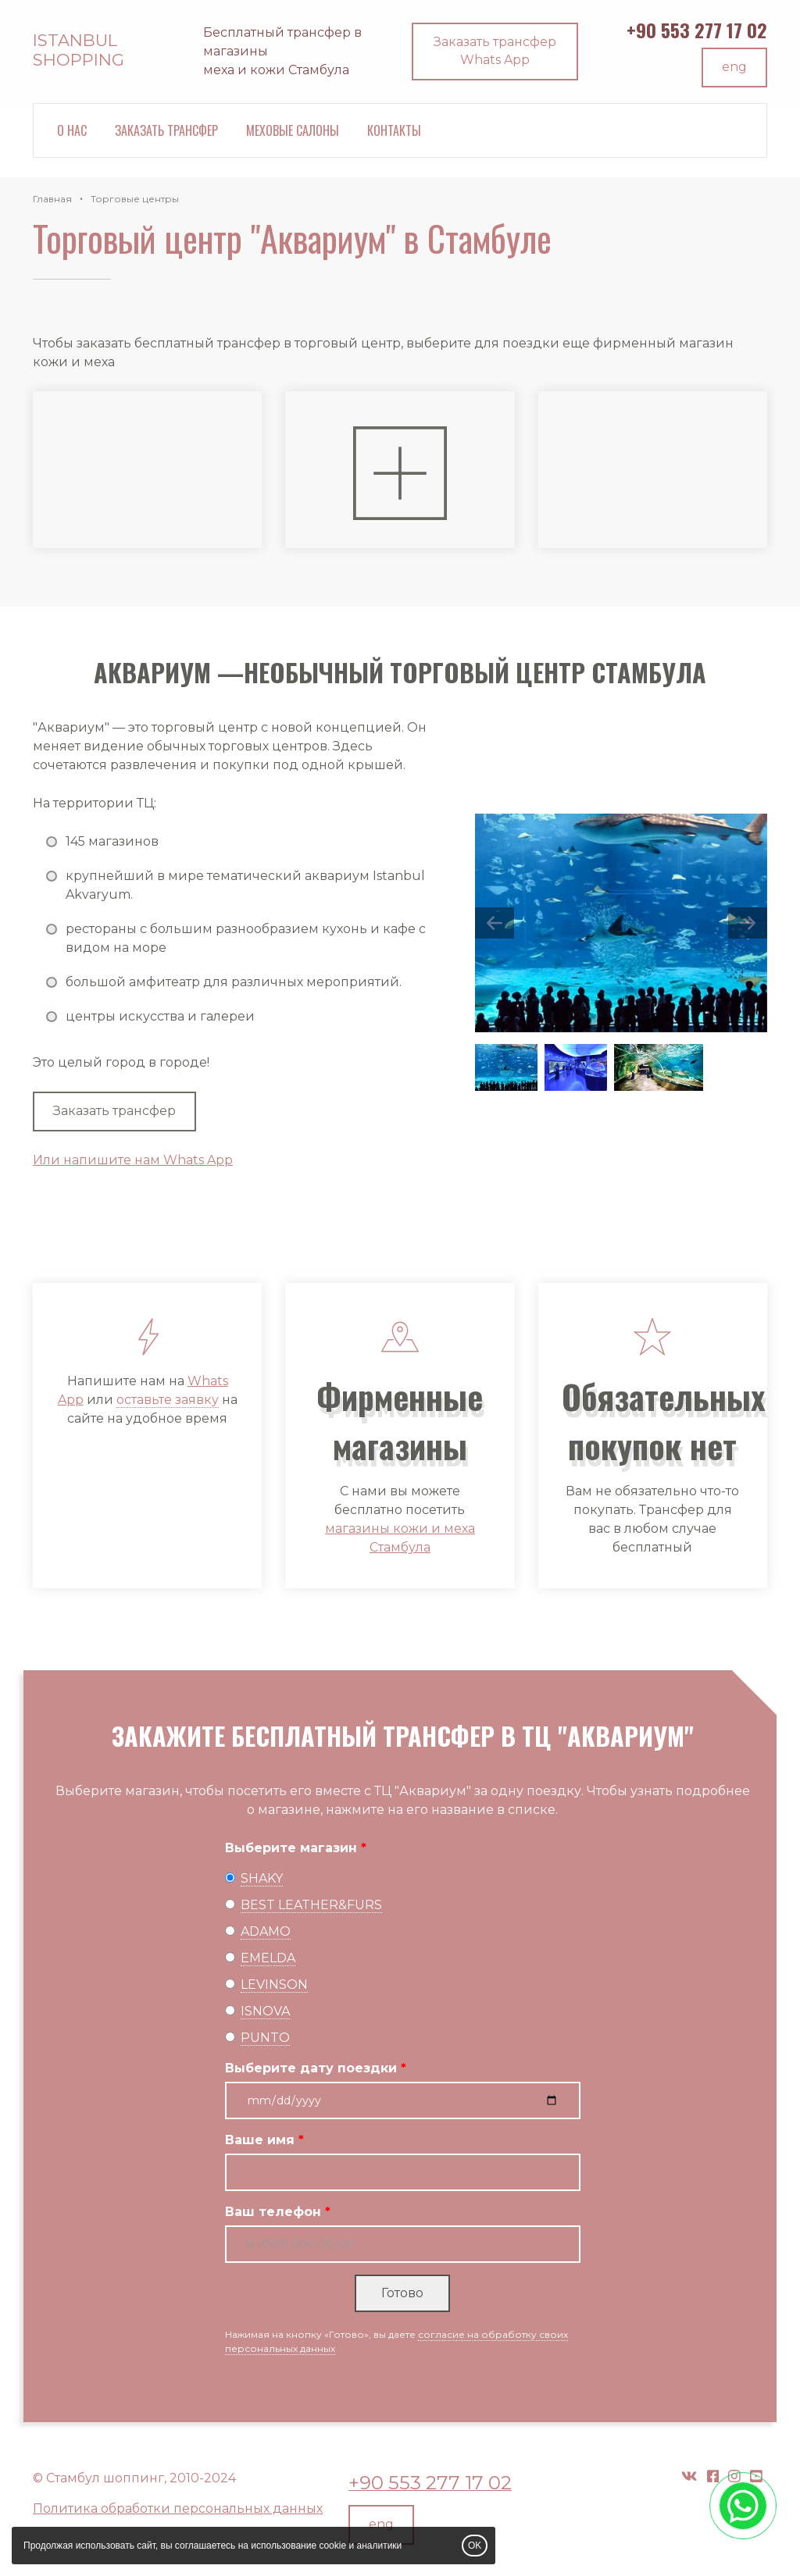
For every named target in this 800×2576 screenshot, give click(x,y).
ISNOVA (265, 2011)
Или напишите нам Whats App (133, 1160)
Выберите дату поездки (311, 2068)
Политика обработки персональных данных (178, 2508)
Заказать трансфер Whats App (495, 50)
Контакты (394, 130)
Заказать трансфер (166, 130)
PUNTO (265, 2037)
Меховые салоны (292, 130)
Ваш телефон (273, 2211)
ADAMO (266, 1931)
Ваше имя (260, 2139)
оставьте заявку (167, 1399)
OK (474, 2545)
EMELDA (268, 1958)
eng (734, 66)
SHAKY (262, 1878)
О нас (72, 130)
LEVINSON (274, 1984)
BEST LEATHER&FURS (311, 1904)
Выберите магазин (291, 1847)
